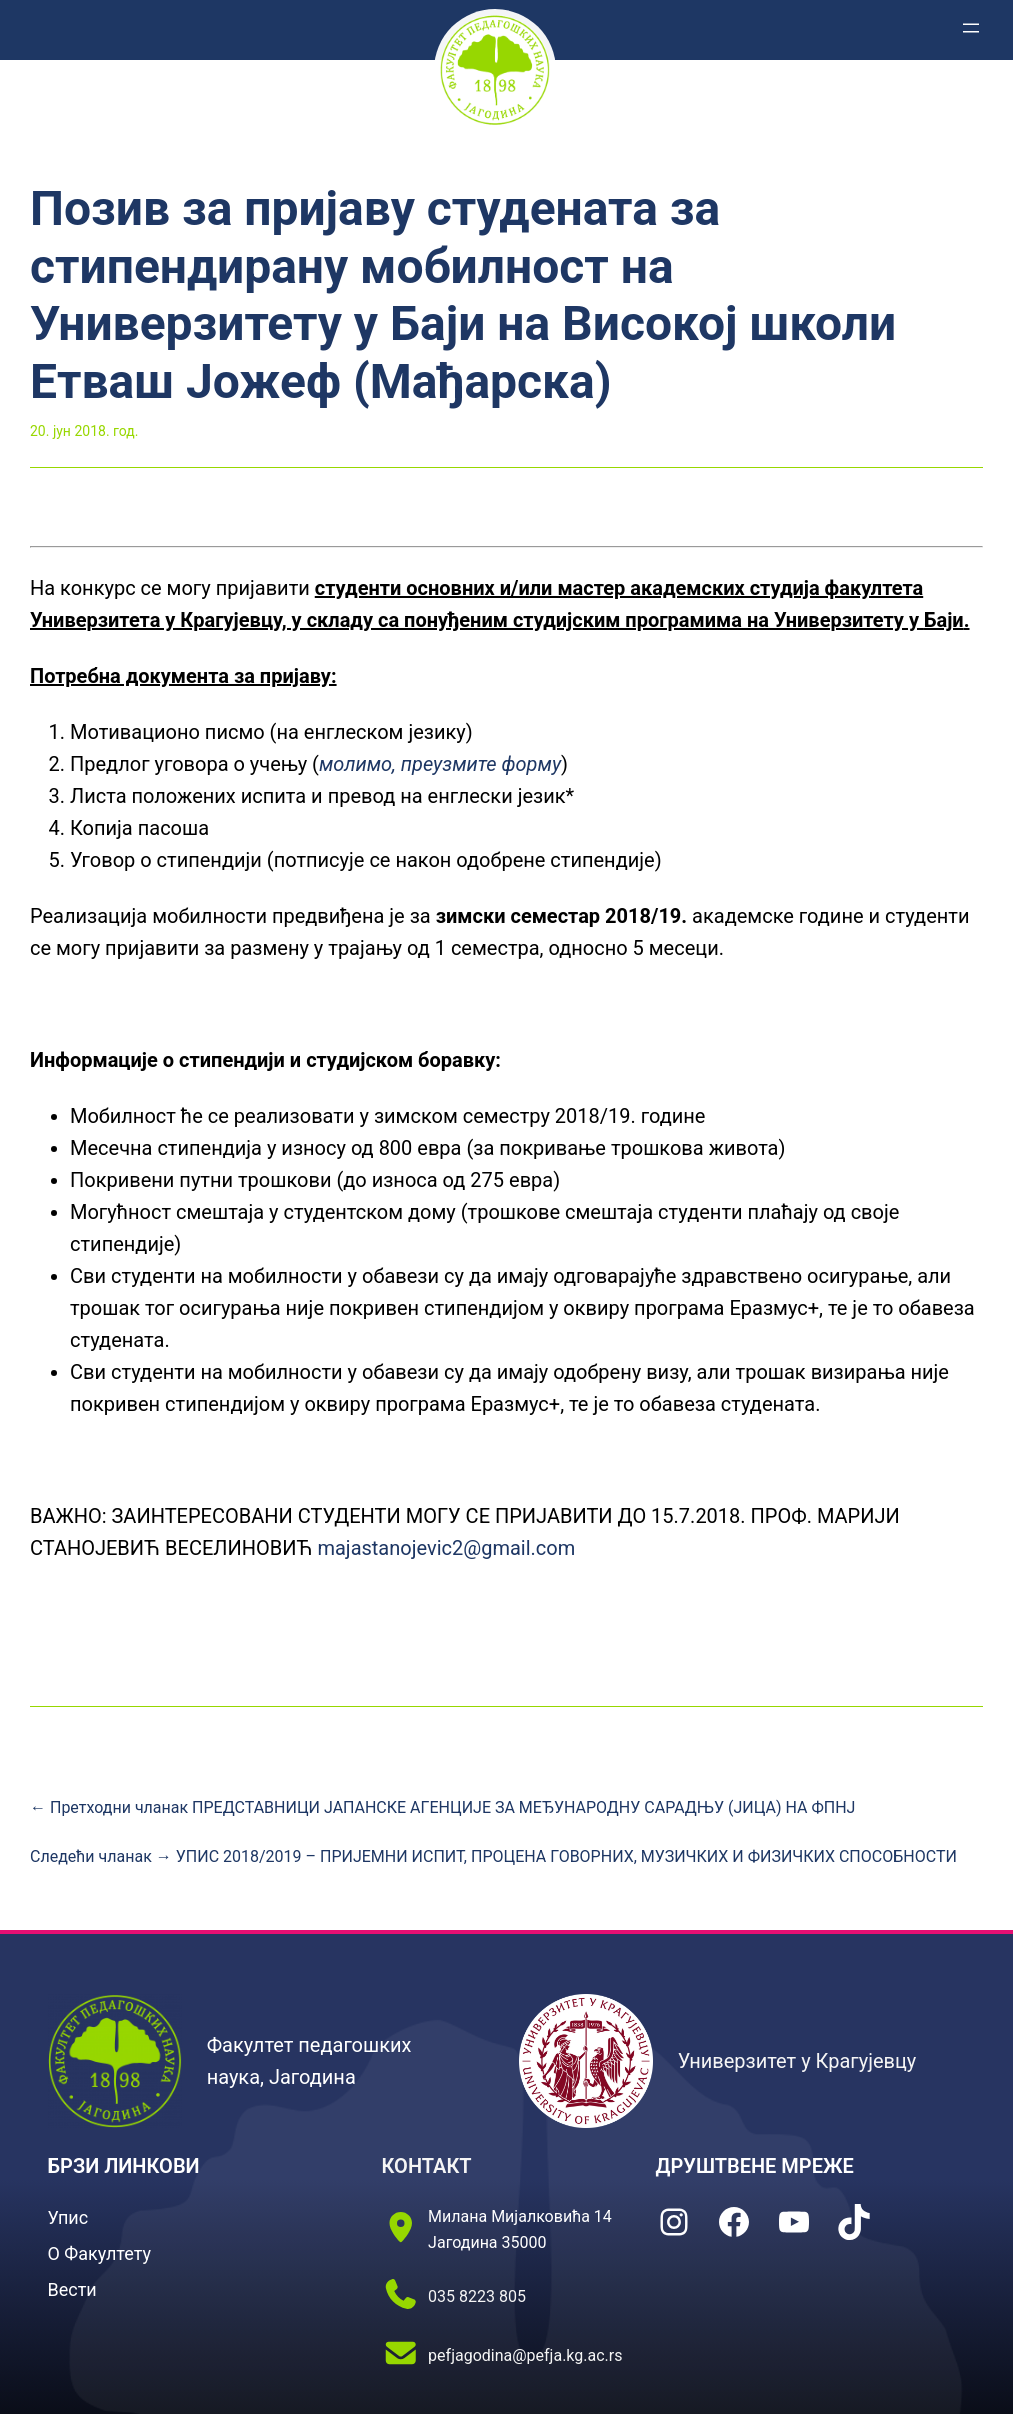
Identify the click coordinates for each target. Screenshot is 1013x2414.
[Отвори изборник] (971, 28)
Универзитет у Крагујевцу (797, 2061)
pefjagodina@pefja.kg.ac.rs (525, 2355)
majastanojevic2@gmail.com (446, 1548)
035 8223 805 (477, 2296)
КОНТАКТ (427, 2166)
